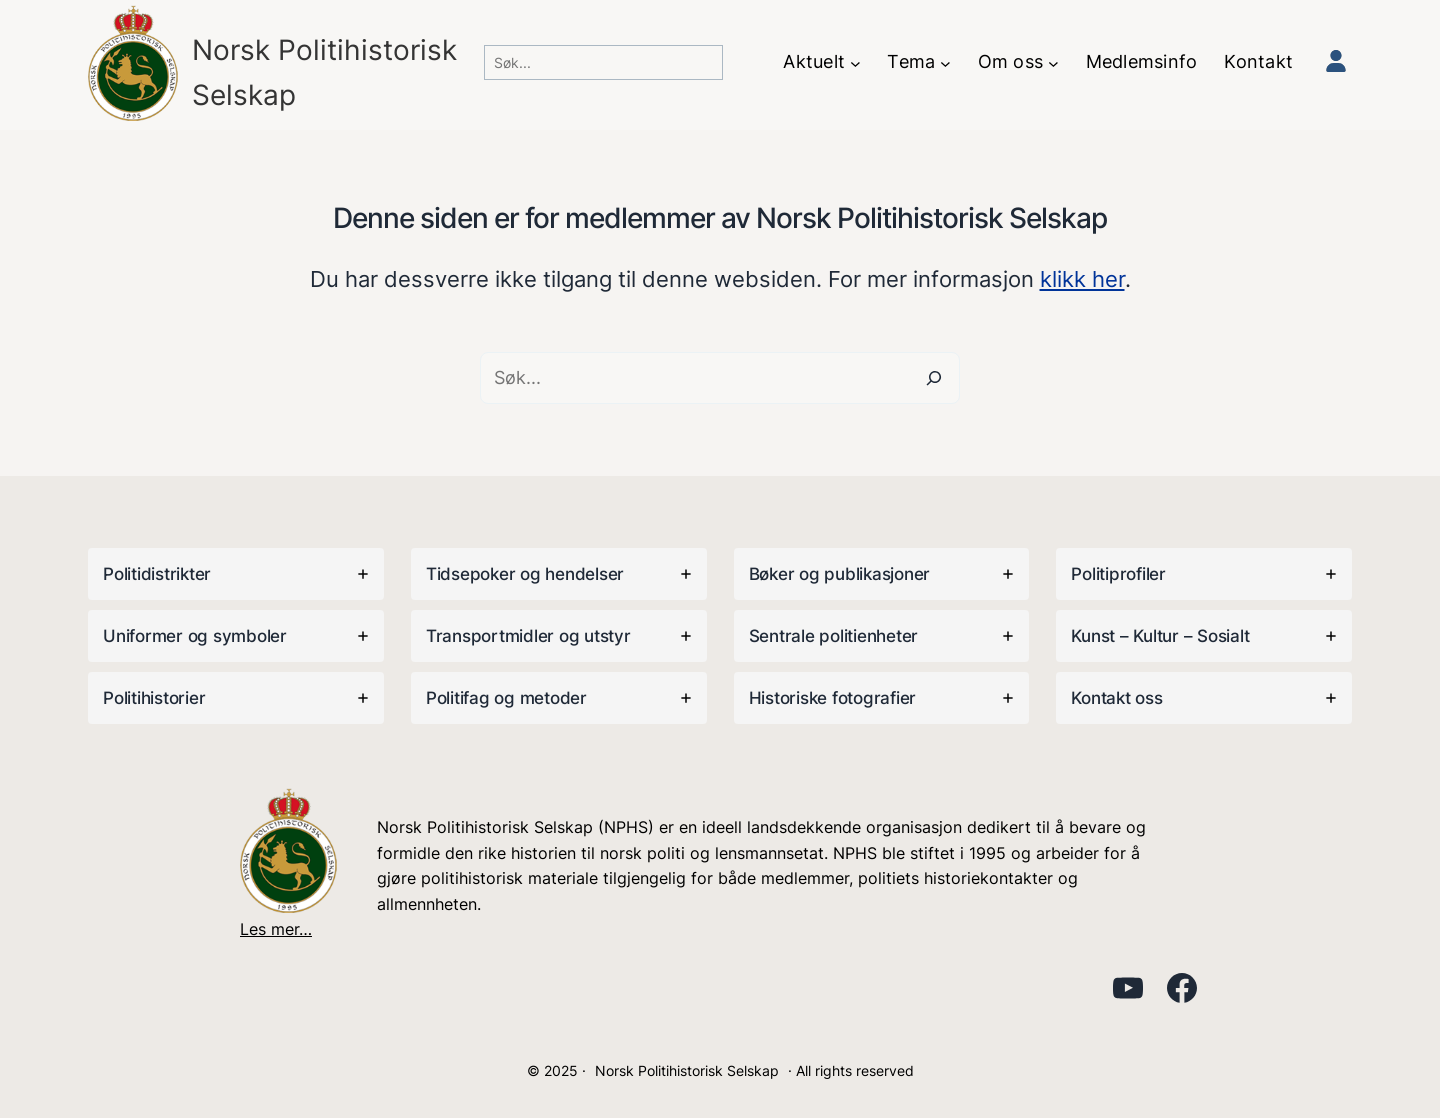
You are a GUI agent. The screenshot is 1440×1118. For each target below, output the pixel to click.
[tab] (236, 574)
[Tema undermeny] (945, 62)
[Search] (934, 378)
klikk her (1082, 279)
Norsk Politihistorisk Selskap (687, 1070)
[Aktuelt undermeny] (855, 62)
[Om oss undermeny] (1053, 62)
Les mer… (276, 929)
